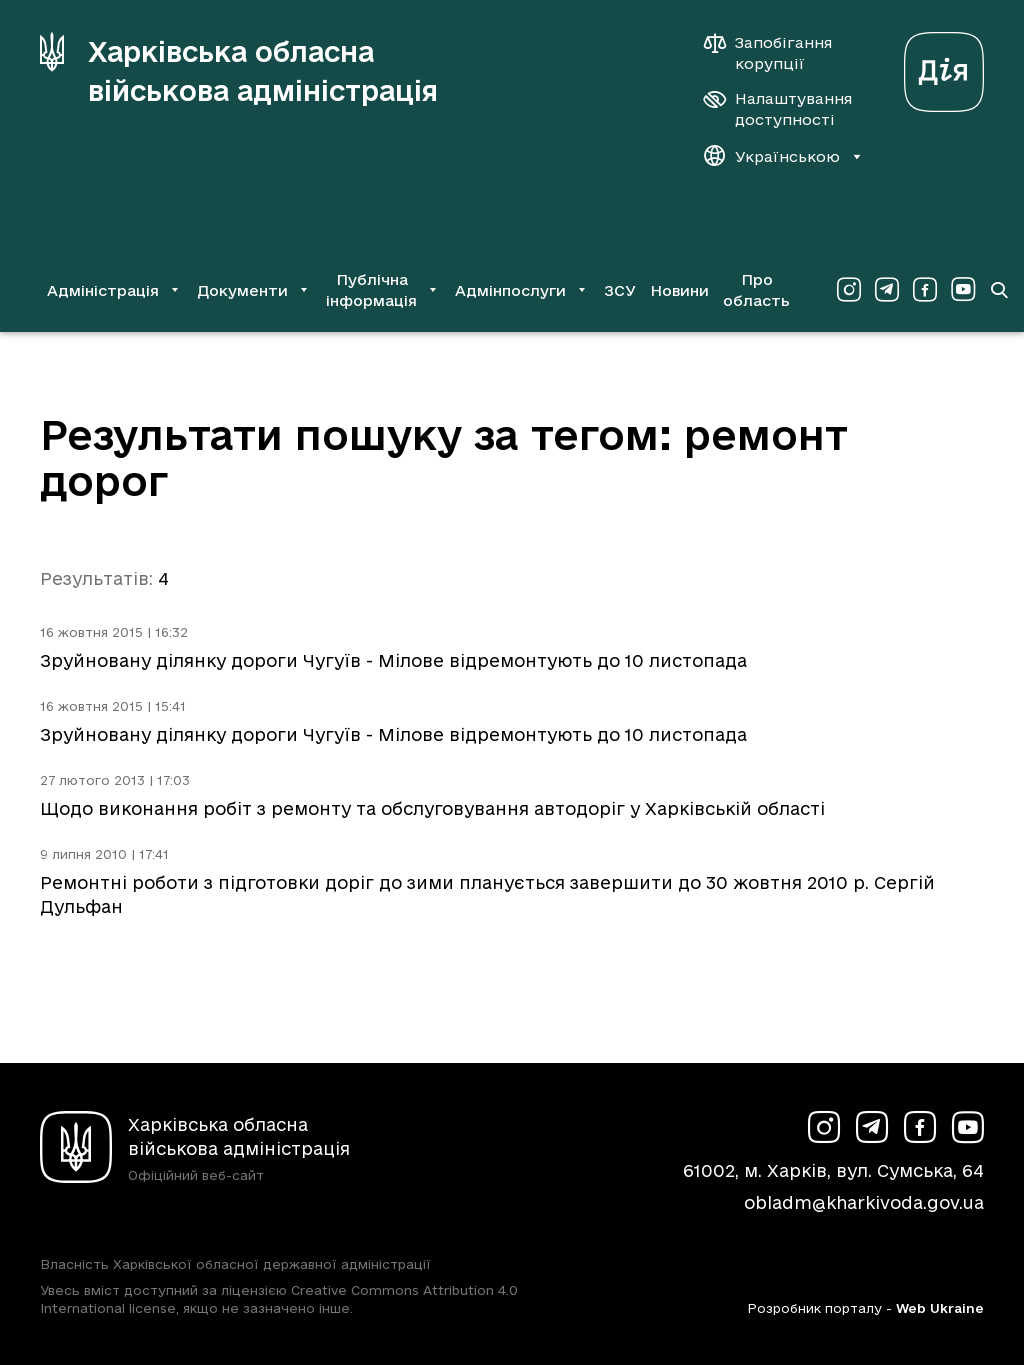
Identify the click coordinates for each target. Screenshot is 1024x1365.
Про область (756, 290)
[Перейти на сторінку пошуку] (999, 290)
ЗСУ (620, 290)
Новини (679, 290)
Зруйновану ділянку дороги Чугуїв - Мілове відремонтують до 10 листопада (393, 660)
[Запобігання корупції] (778, 53)
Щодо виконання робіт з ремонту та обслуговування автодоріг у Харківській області (432, 808)
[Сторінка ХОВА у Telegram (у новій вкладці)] (887, 290)
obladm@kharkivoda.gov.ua (864, 1202)
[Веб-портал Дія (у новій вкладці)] (944, 66)
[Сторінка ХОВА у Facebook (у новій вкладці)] (925, 290)
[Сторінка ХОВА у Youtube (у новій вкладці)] (963, 290)
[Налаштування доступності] (778, 109)
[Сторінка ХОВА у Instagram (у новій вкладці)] (849, 290)
